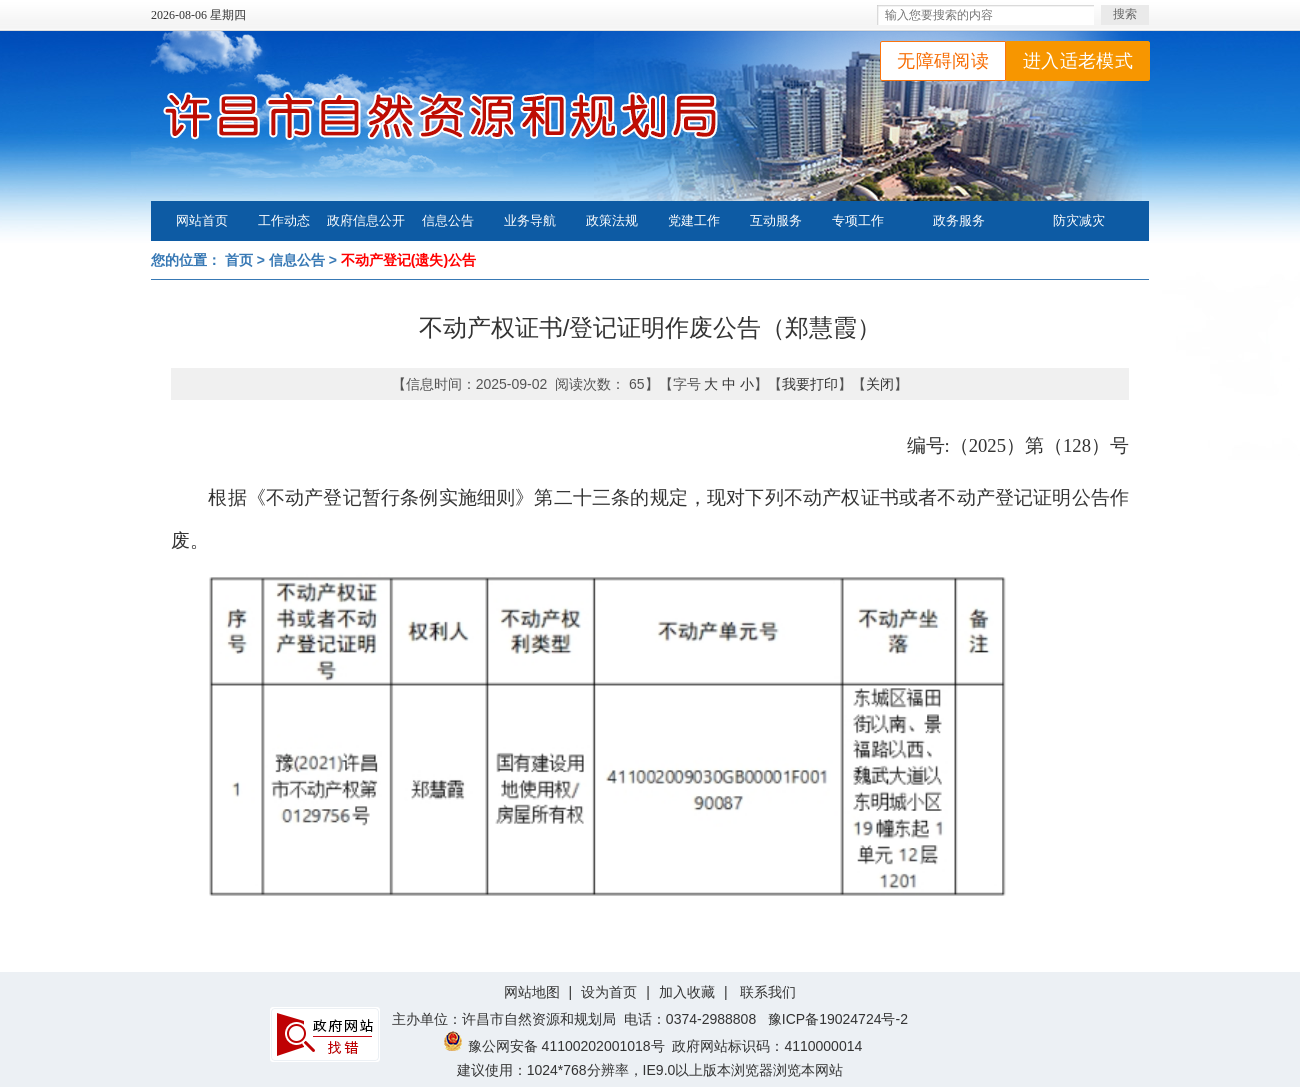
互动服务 (776, 220)
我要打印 (810, 384)
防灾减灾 (1079, 220)
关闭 (880, 384)
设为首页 (609, 992)
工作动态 (284, 220)
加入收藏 (687, 992)
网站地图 (532, 992)
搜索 (1125, 14)
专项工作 (858, 220)
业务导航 (530, 220)
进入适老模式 (1078, 61)
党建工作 (694, 220)
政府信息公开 (366, 220)
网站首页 (202, 220)
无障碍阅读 (943, 61)
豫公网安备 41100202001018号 (554, 1046)
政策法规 (612, 220)
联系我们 (768, 992)
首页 (239, 260)
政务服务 (959, 220)
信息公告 (448, 220)
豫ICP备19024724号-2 (838, 1019)
